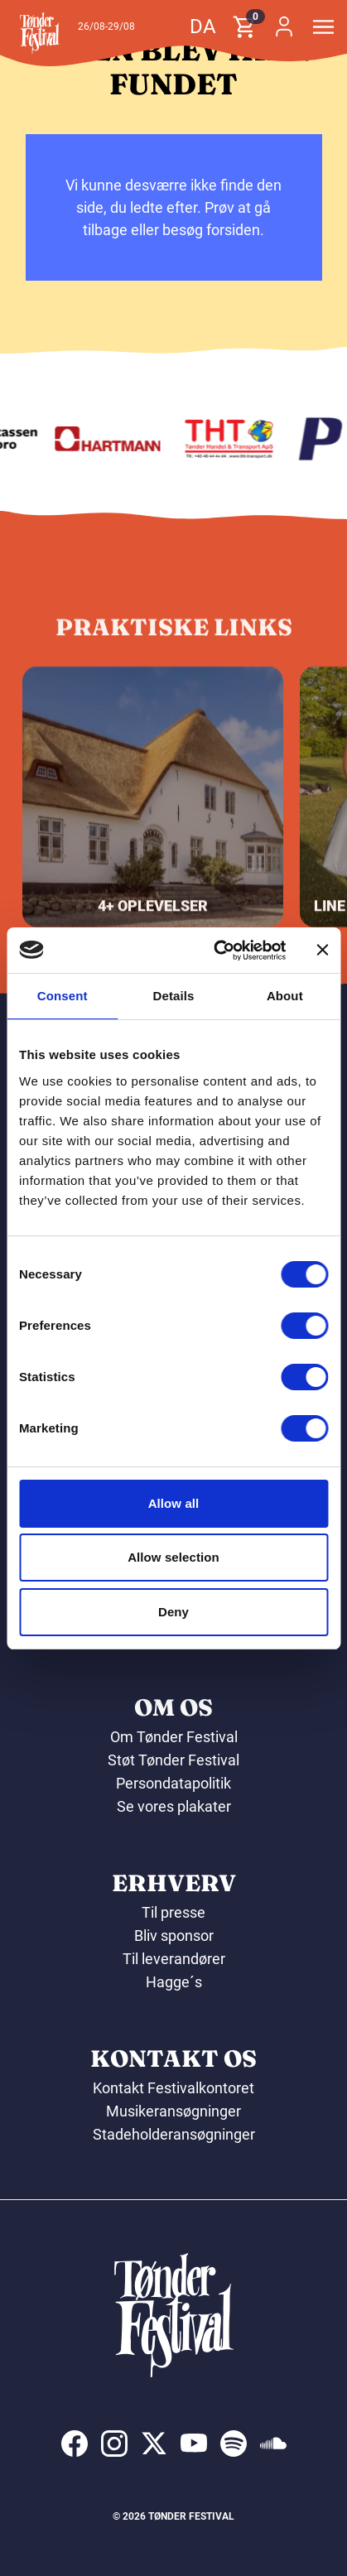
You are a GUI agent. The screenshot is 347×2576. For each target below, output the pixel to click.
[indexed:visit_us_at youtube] (194, 2443)
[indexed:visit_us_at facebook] (74, 2443)
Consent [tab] (62, 996)
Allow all (174, 1503)
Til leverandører (174, 1958)
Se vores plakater (174, 1806)
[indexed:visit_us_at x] (154, 2443)
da (203, 26)
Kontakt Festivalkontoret (173, 2088)
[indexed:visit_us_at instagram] (114, 2443)
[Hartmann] (114, 439)
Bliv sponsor (174, 1935)
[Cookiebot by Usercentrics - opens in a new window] (216, 950)
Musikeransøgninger (173, 2111)
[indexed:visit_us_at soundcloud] (273, 2443)
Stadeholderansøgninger (174, 2134)
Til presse (173, 1912)
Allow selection (173, 1557)
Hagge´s (174, 1982)
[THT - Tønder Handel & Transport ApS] (236, 439)
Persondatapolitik (173, 1783)
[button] (39, 33)
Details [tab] (174, 996)
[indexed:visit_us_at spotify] (233, 2443)
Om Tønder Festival (174, 1736)
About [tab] (285, 996)
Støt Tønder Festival (173, 1760)
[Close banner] (322, 950)
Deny (173, 1612)
